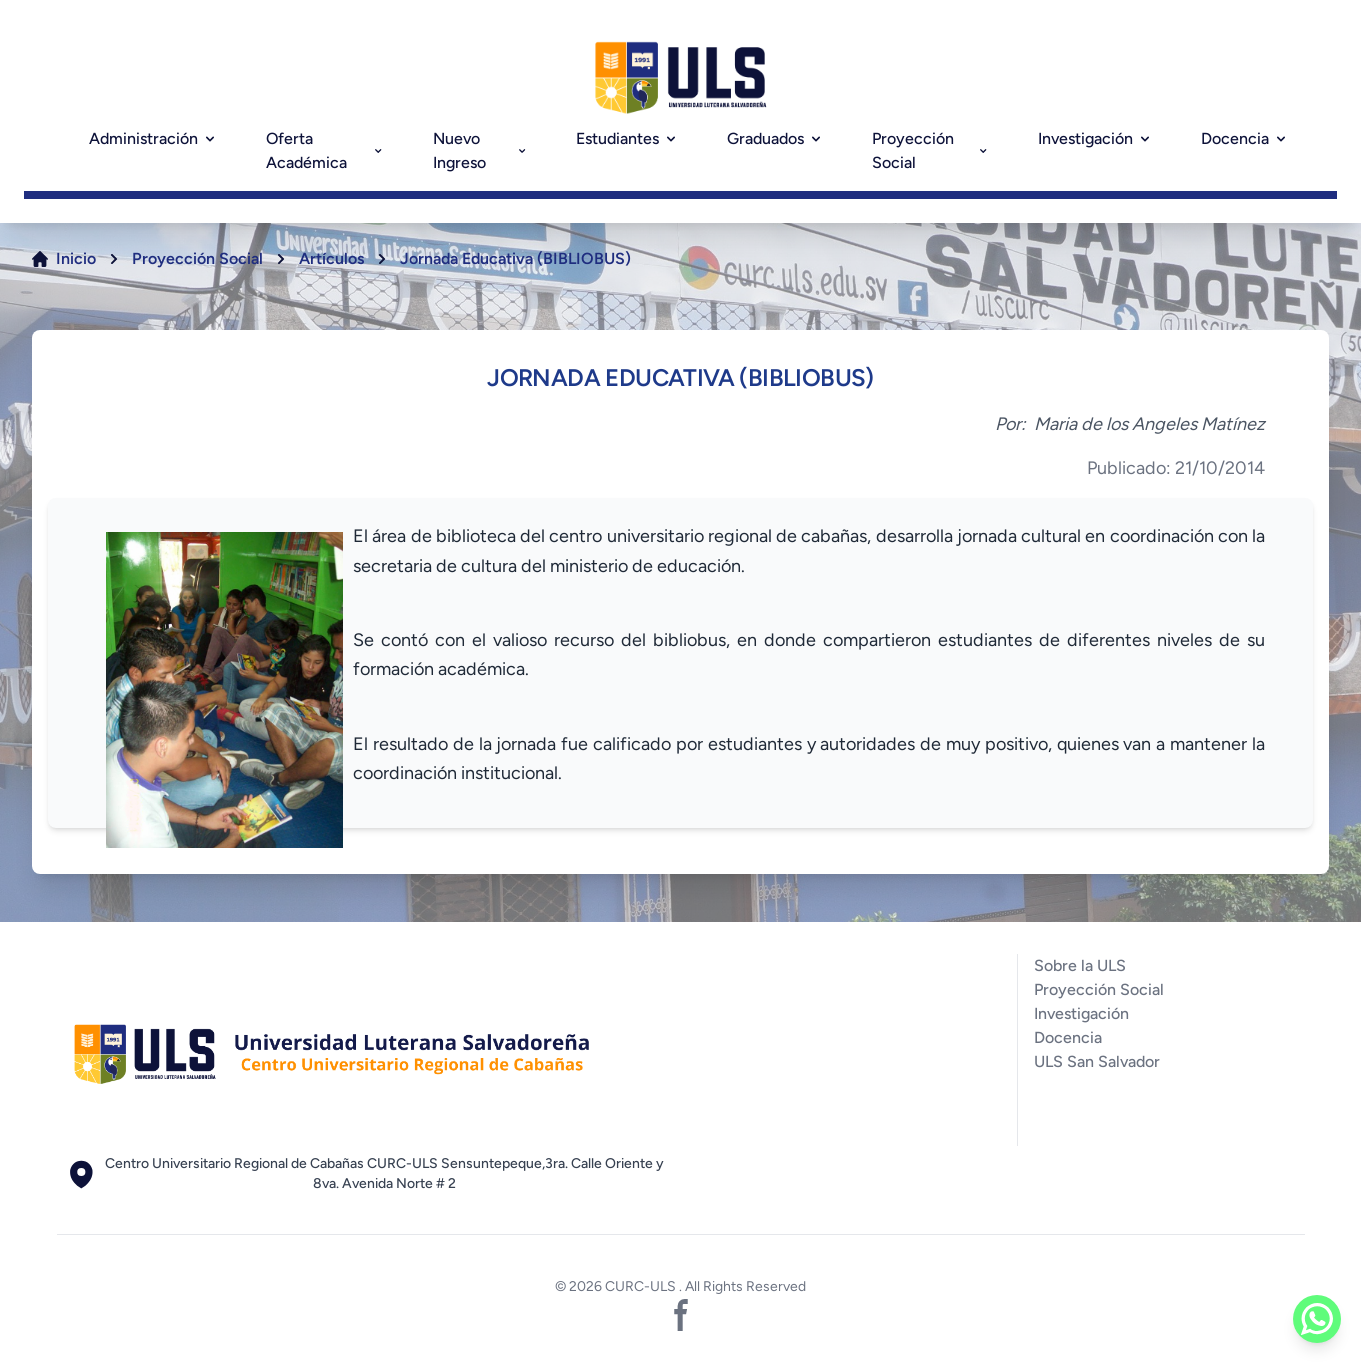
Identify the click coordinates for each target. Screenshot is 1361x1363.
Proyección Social (930, 150)
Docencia (1245, 138)
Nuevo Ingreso (481, 150)
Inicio (76, 258)
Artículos (331, 258)
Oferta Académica (325, 150)
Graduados (775, 138)
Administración (153, 138)
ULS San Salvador (1097, 1061)
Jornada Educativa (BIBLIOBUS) (515, 258)
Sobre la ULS (1080, 965)
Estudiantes (627, 138)
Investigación (1095, 138)
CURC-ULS (642, 1286)
